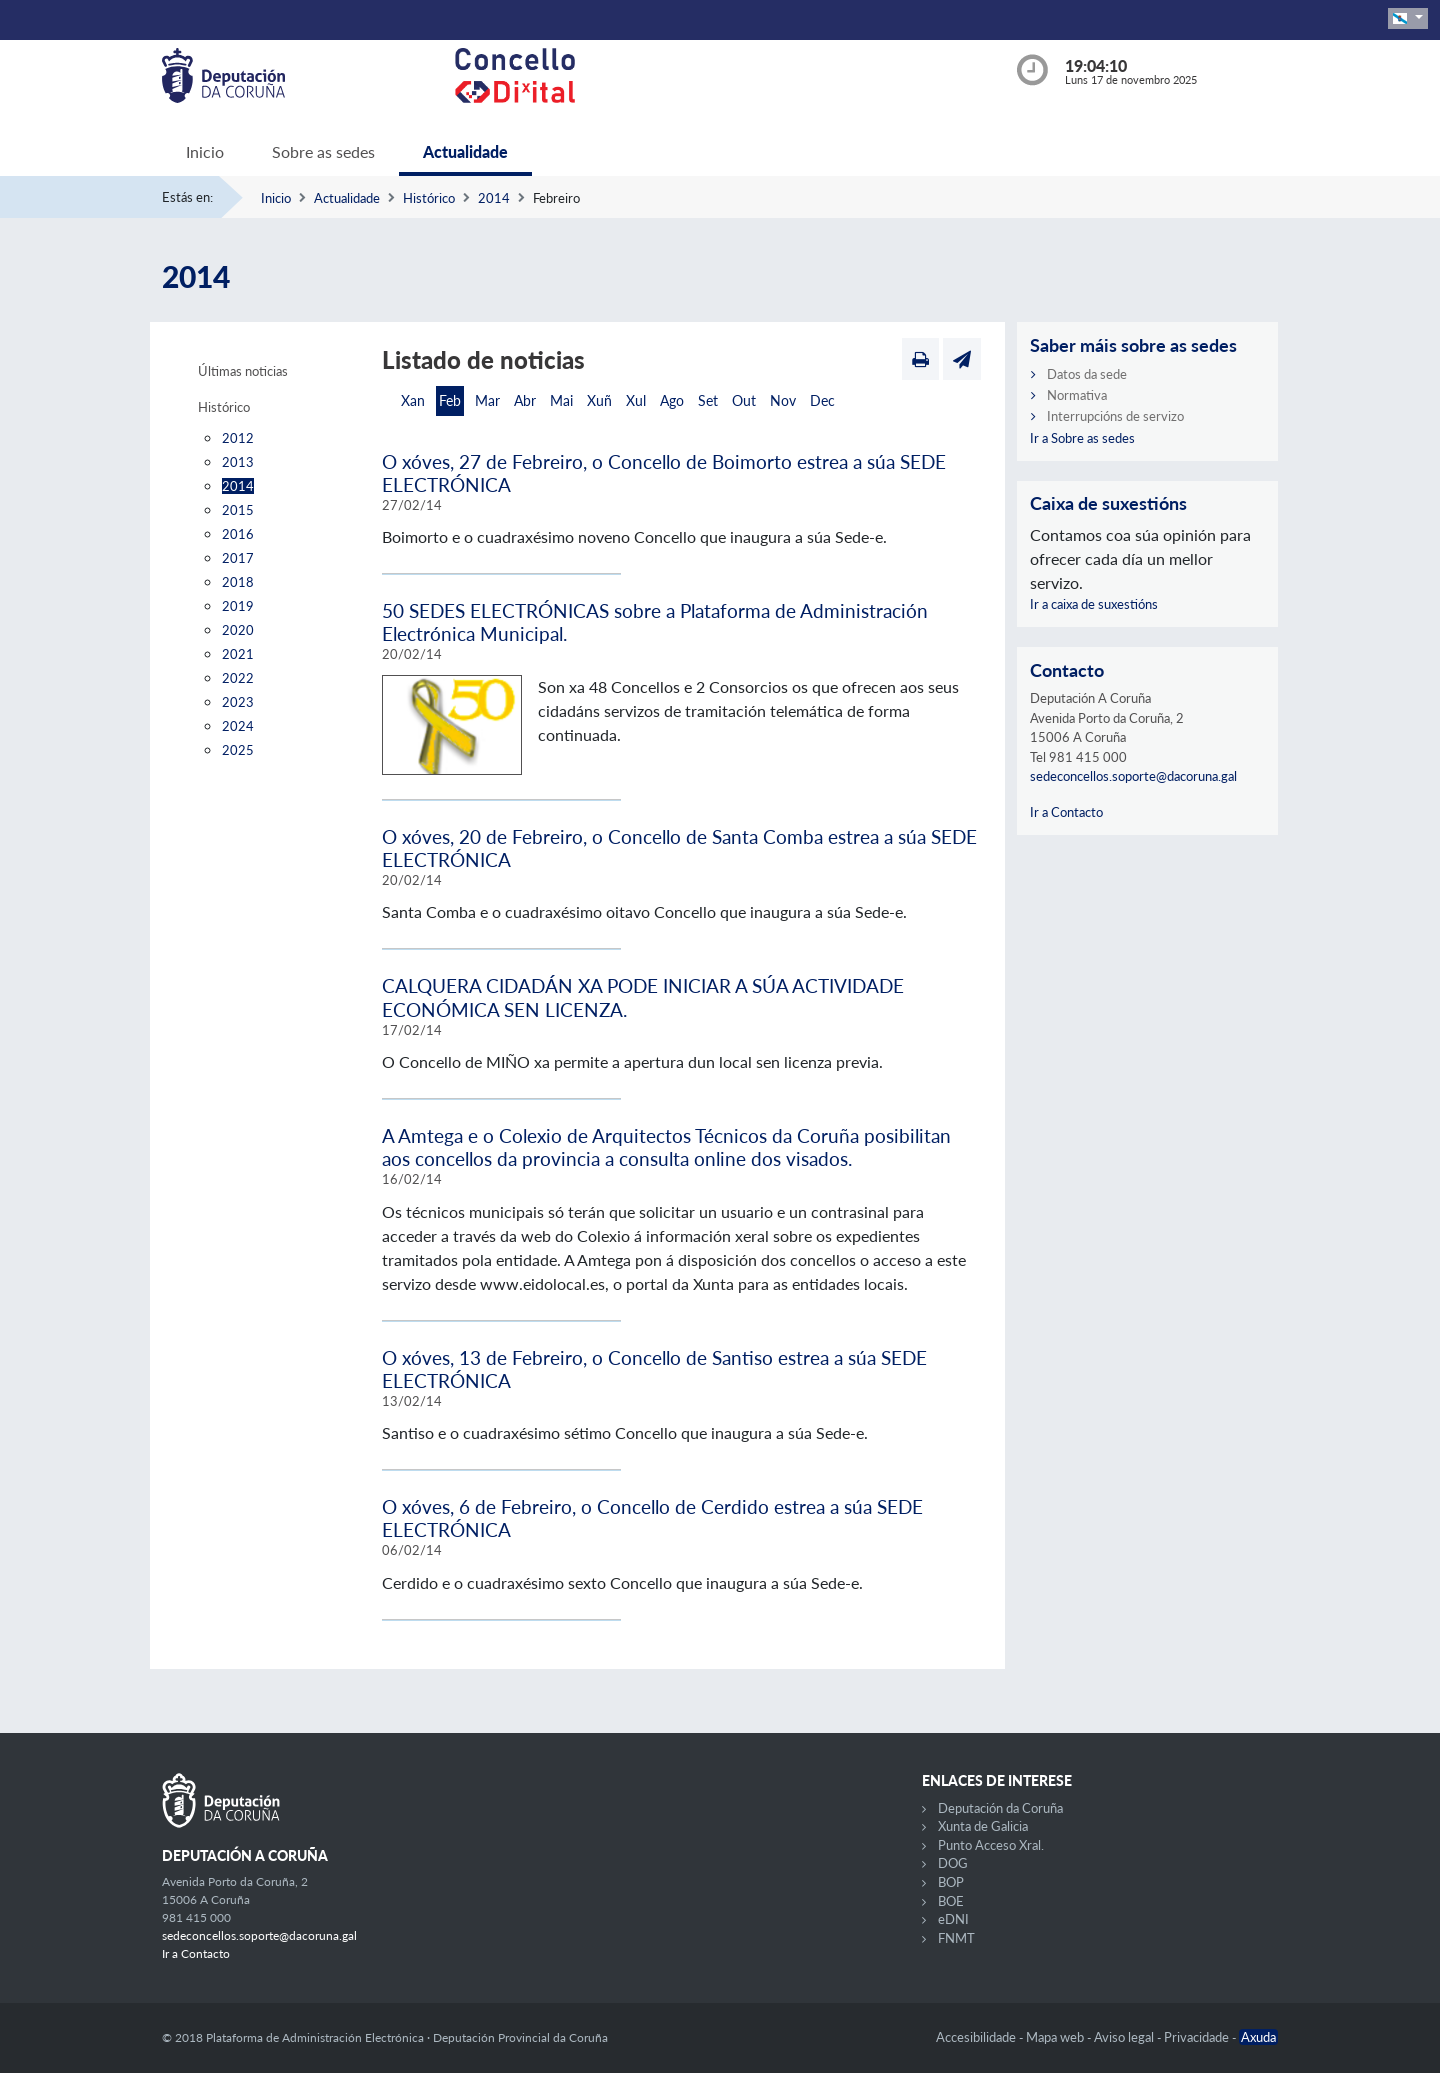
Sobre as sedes (323, 151)
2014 (494, 198)
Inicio (205, 151)
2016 (238, 534)
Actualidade (465, 151)
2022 (238, 678)
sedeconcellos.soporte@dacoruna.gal (1133, 776)
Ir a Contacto (1066, 812)
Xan (413, 400)
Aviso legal (1125, 2037)
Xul (636, 400)
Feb (450, 400)
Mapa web (1056, 2037)
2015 (238, 510)
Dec (822, 400)
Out (744, 400)
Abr (525, 400)
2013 (238, 462)
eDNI (953, 1919)
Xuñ (599, 400)
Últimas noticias (243, 371)
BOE (951, 1901)
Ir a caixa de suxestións (1094, 604)
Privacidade (1198, 2037)
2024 (238, 726)
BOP (951, 1882)
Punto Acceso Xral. (991, 1845)
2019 (238, 606)
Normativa (1077, 395)
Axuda (1258, 2037)
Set (708, 400)
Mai (561, 400)
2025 (238, 750)
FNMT (956, 1938)
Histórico (429, 198)
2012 (238, 438)
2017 (238, 558)
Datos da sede (1087, 374)
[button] (1408, 18)
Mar (487, 400)
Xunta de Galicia (983, 1826)
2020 (238, 630)
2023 (238, 702)
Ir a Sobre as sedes (1082, 438)
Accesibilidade (977, 2037)
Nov (783, 400)
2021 (238, 654)
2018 (238, 582)
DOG (953, 1863)
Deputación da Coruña (1000, 1808)
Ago (672, 400)
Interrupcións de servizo (1115, 416)
